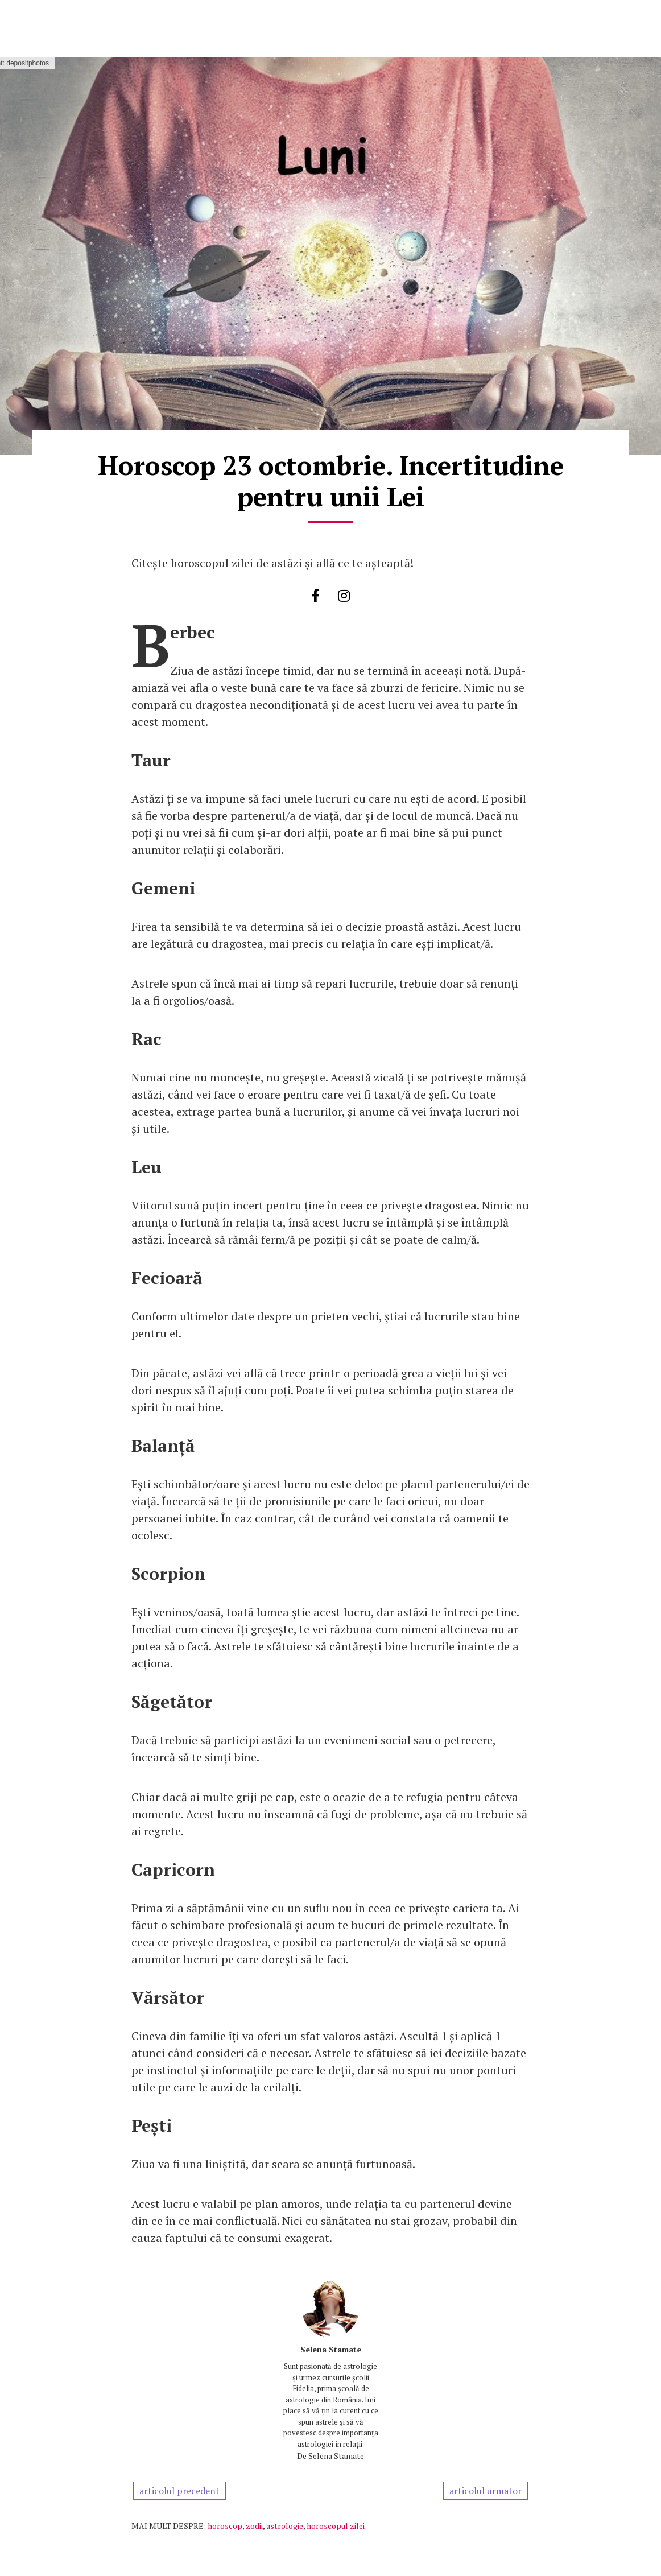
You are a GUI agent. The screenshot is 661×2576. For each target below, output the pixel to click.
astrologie (284, 2525)
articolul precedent (179, 2490)
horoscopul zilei (336, 2525)
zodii (254, 2525)
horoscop (225, 2525)
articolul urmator (485, 2490)
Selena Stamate (330, 2349)
